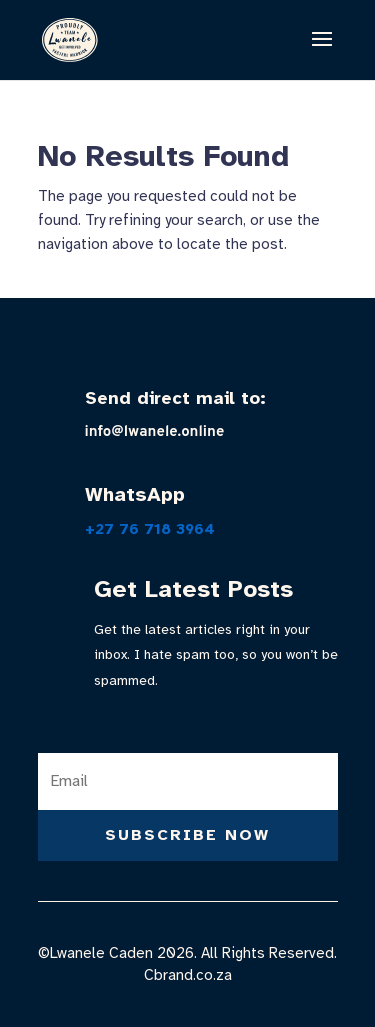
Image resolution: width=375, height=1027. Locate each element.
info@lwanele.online (155, 432)
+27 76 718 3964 (150, 529)
